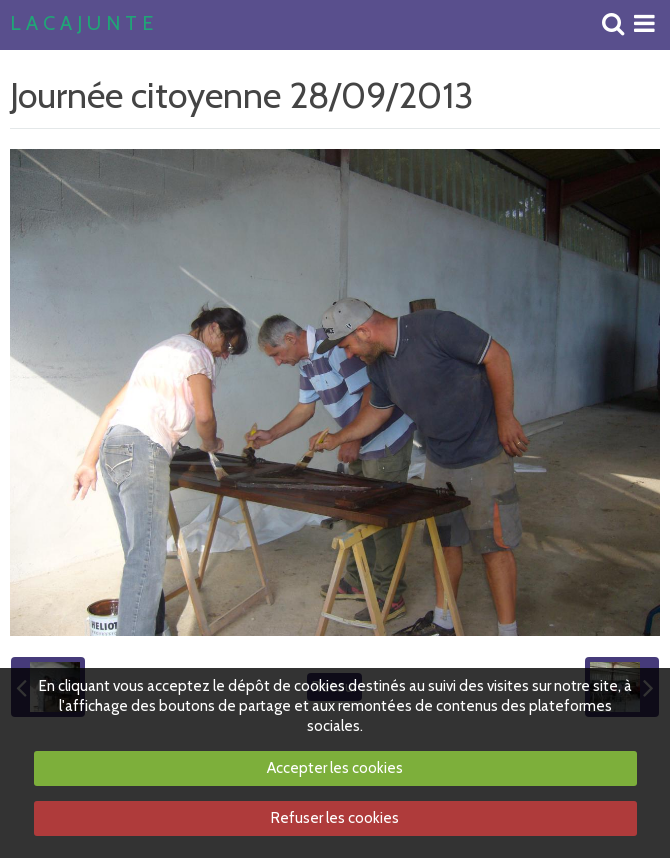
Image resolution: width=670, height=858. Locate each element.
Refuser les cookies (335, 818)
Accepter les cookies (335, 768)
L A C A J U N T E (81, 24)
